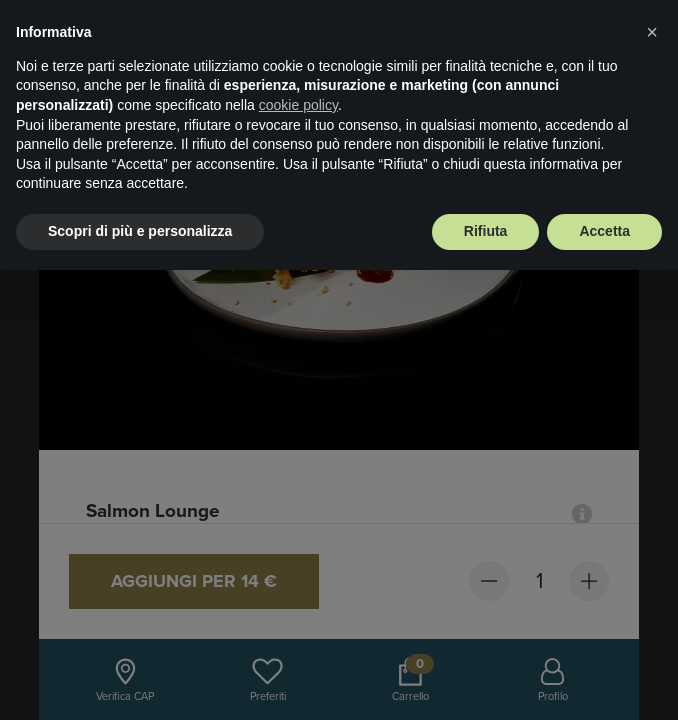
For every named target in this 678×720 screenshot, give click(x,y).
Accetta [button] (604, 231)
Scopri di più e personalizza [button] (140, 231)
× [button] (652, 32)
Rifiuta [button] (486, 231)
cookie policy (298, 105)
